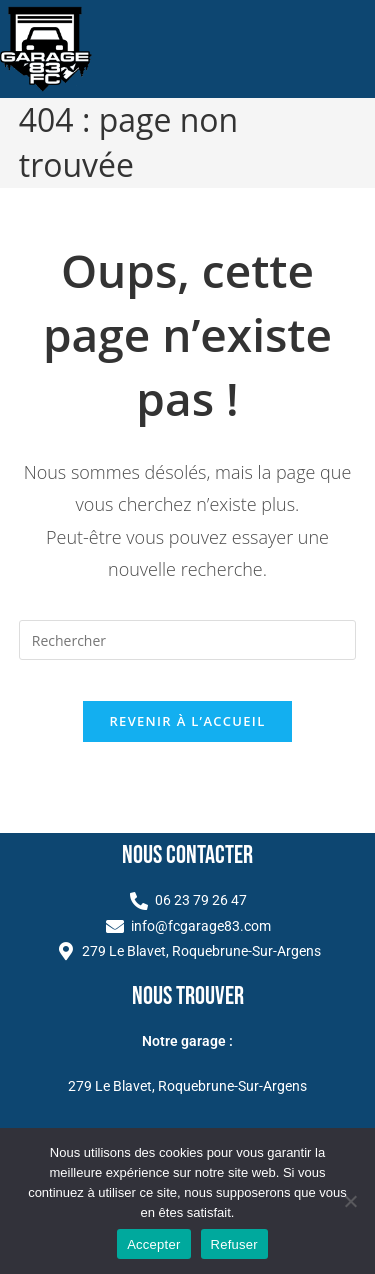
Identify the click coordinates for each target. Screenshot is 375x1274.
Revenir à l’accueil (187, 721)
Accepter (153, 1244)
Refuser (234, 1244)
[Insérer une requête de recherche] (188, 640)
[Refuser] (350, 1201)
